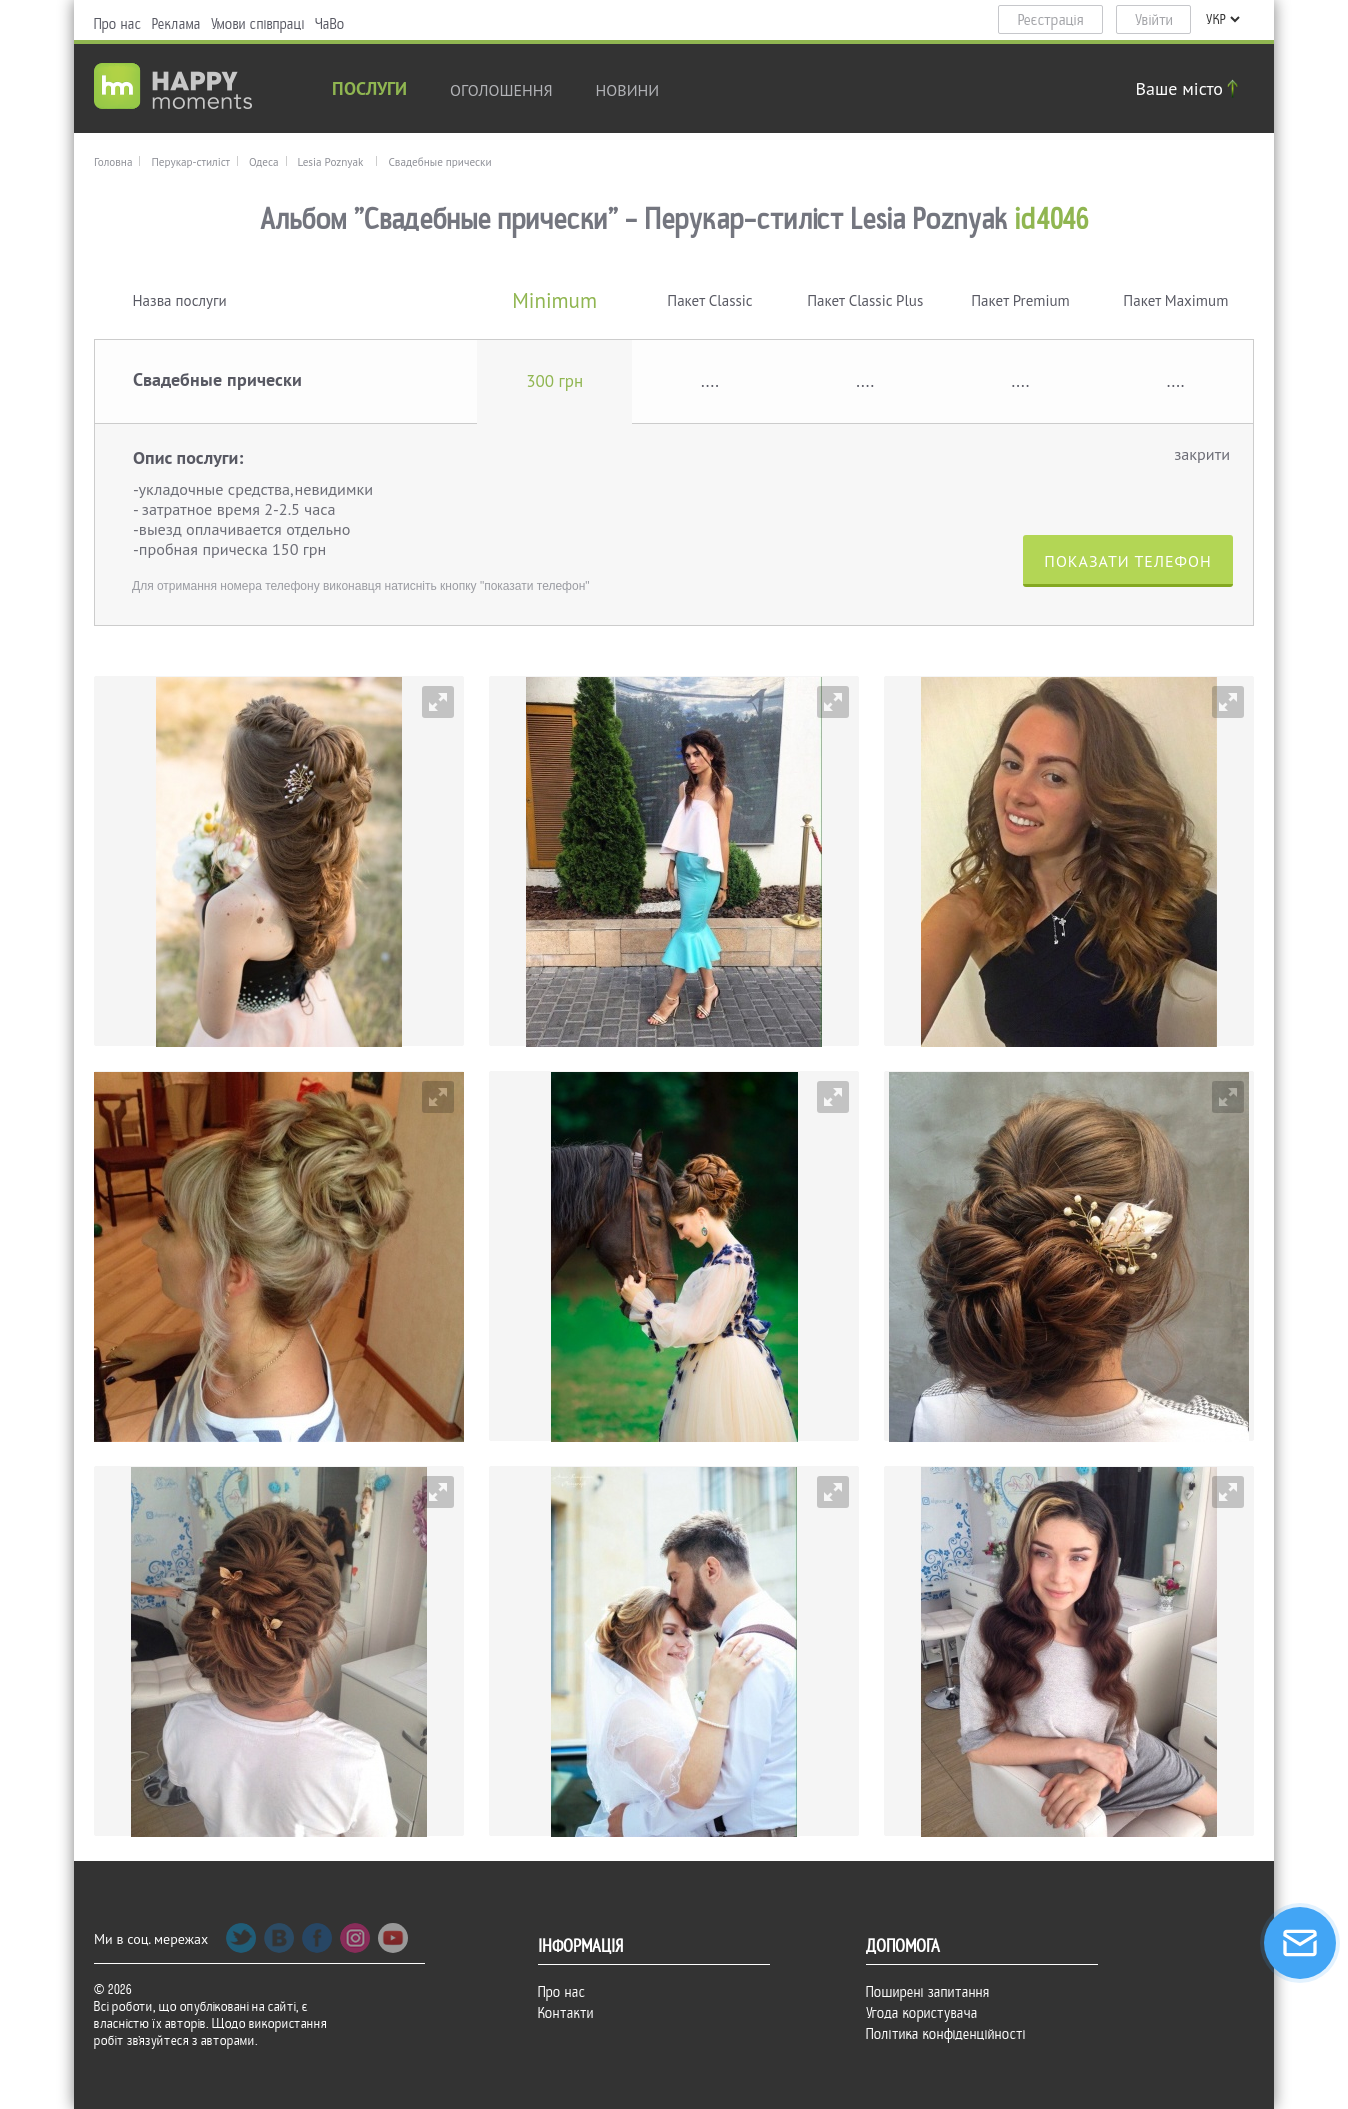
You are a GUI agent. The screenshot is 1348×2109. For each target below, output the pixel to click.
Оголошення (501, 90)
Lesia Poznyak (331, 162)
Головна (113, 162)
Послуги (369, 90)
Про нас (118, 24)
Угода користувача (922, 2013)
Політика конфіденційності (946, 2034)
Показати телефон (1127, 561)
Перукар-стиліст (190, 162)
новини (628, 90)
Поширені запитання (928, 1992)
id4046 (1052, 219)
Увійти (1154, 20)
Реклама (176, 24)
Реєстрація (1051, 20)
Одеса (264, 162)
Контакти (566, 2013)
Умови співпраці (258, 24)
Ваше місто (1190, 88)
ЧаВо (330, 24)
